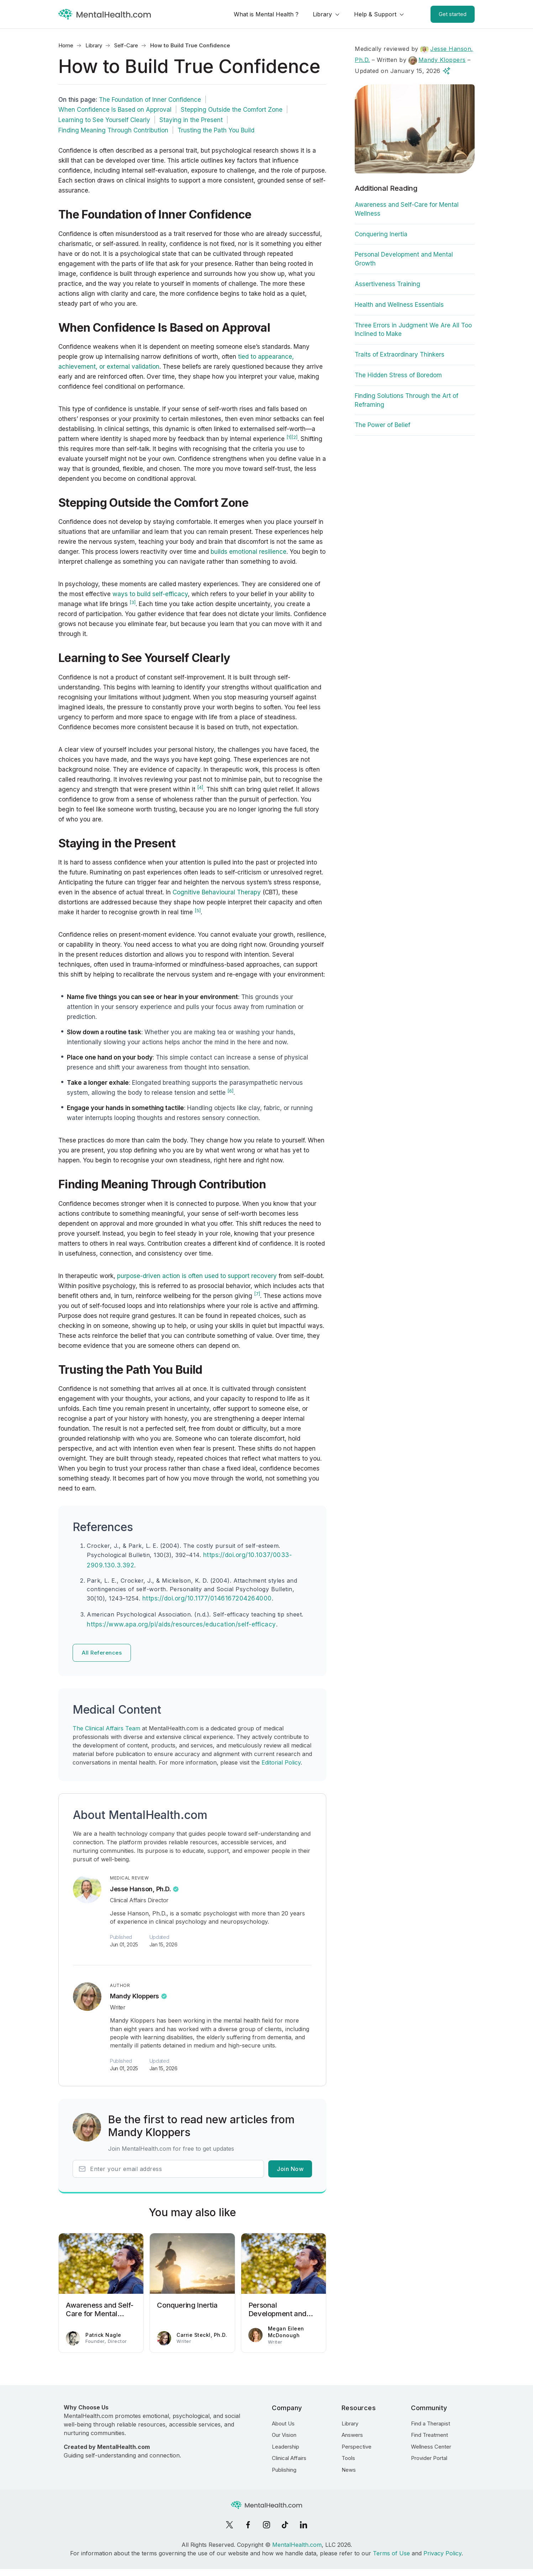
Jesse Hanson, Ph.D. (140, 1889)
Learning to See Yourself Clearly (104, 119)
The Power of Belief (382, 425)
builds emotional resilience (248, 551)
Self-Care (126, 45)
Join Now (290, 2168)
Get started (452, 14)
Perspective (356, 2446)
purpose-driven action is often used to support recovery (197, 1275)
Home (65, 45)
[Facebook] (248, 2524)
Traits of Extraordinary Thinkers (399, 354)
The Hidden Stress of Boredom (398, 375)
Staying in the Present (191, 119)
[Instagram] (266, 2524)
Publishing (284, 2469)
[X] (229, 2524)
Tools (348, 2458)
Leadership (285, 2446)
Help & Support (375, 14)
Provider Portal (429, 2458)
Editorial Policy (281, 1762)
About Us (283, 2423)
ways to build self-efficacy (150, 594)
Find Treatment (429, 2435)
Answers (352, 2435)
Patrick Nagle (103, 2335)
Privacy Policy (442, 2553)
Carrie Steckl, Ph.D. (201, 2335)
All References (102, 1652)
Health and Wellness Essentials (399, 304)
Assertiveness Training (387, 284)
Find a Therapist (430, 2423)
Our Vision (284, 2435)
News (349, 2469)
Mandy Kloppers (134, 1996)
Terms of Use (391, 2553)
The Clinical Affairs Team (106, 1728)
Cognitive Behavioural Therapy (217, 892)
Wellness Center (431, 2446)
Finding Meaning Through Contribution (113, 130)
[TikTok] (285, 2524)
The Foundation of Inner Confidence (150, 99)
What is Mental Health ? (266, 14)
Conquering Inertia (381, 234)
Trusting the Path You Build (216, 130)
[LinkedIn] (303, 2524)
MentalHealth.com (297, 2544)
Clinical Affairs (289, 2458)
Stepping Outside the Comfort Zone (232, 109)
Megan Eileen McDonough (286, 2331)
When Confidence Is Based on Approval (114, 109)
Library (322, 14)
